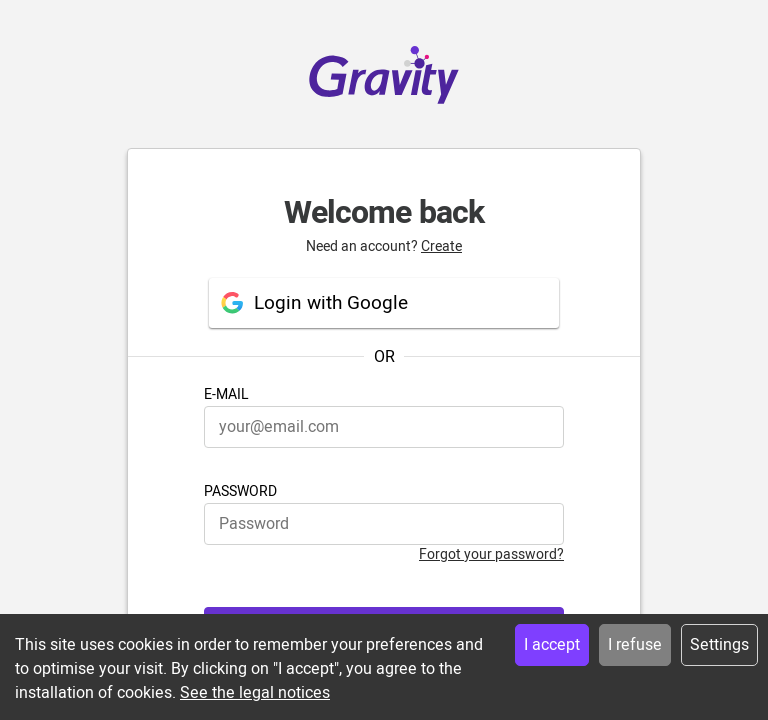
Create (441, 246)
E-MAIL (226, 394)
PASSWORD (240, 491)
